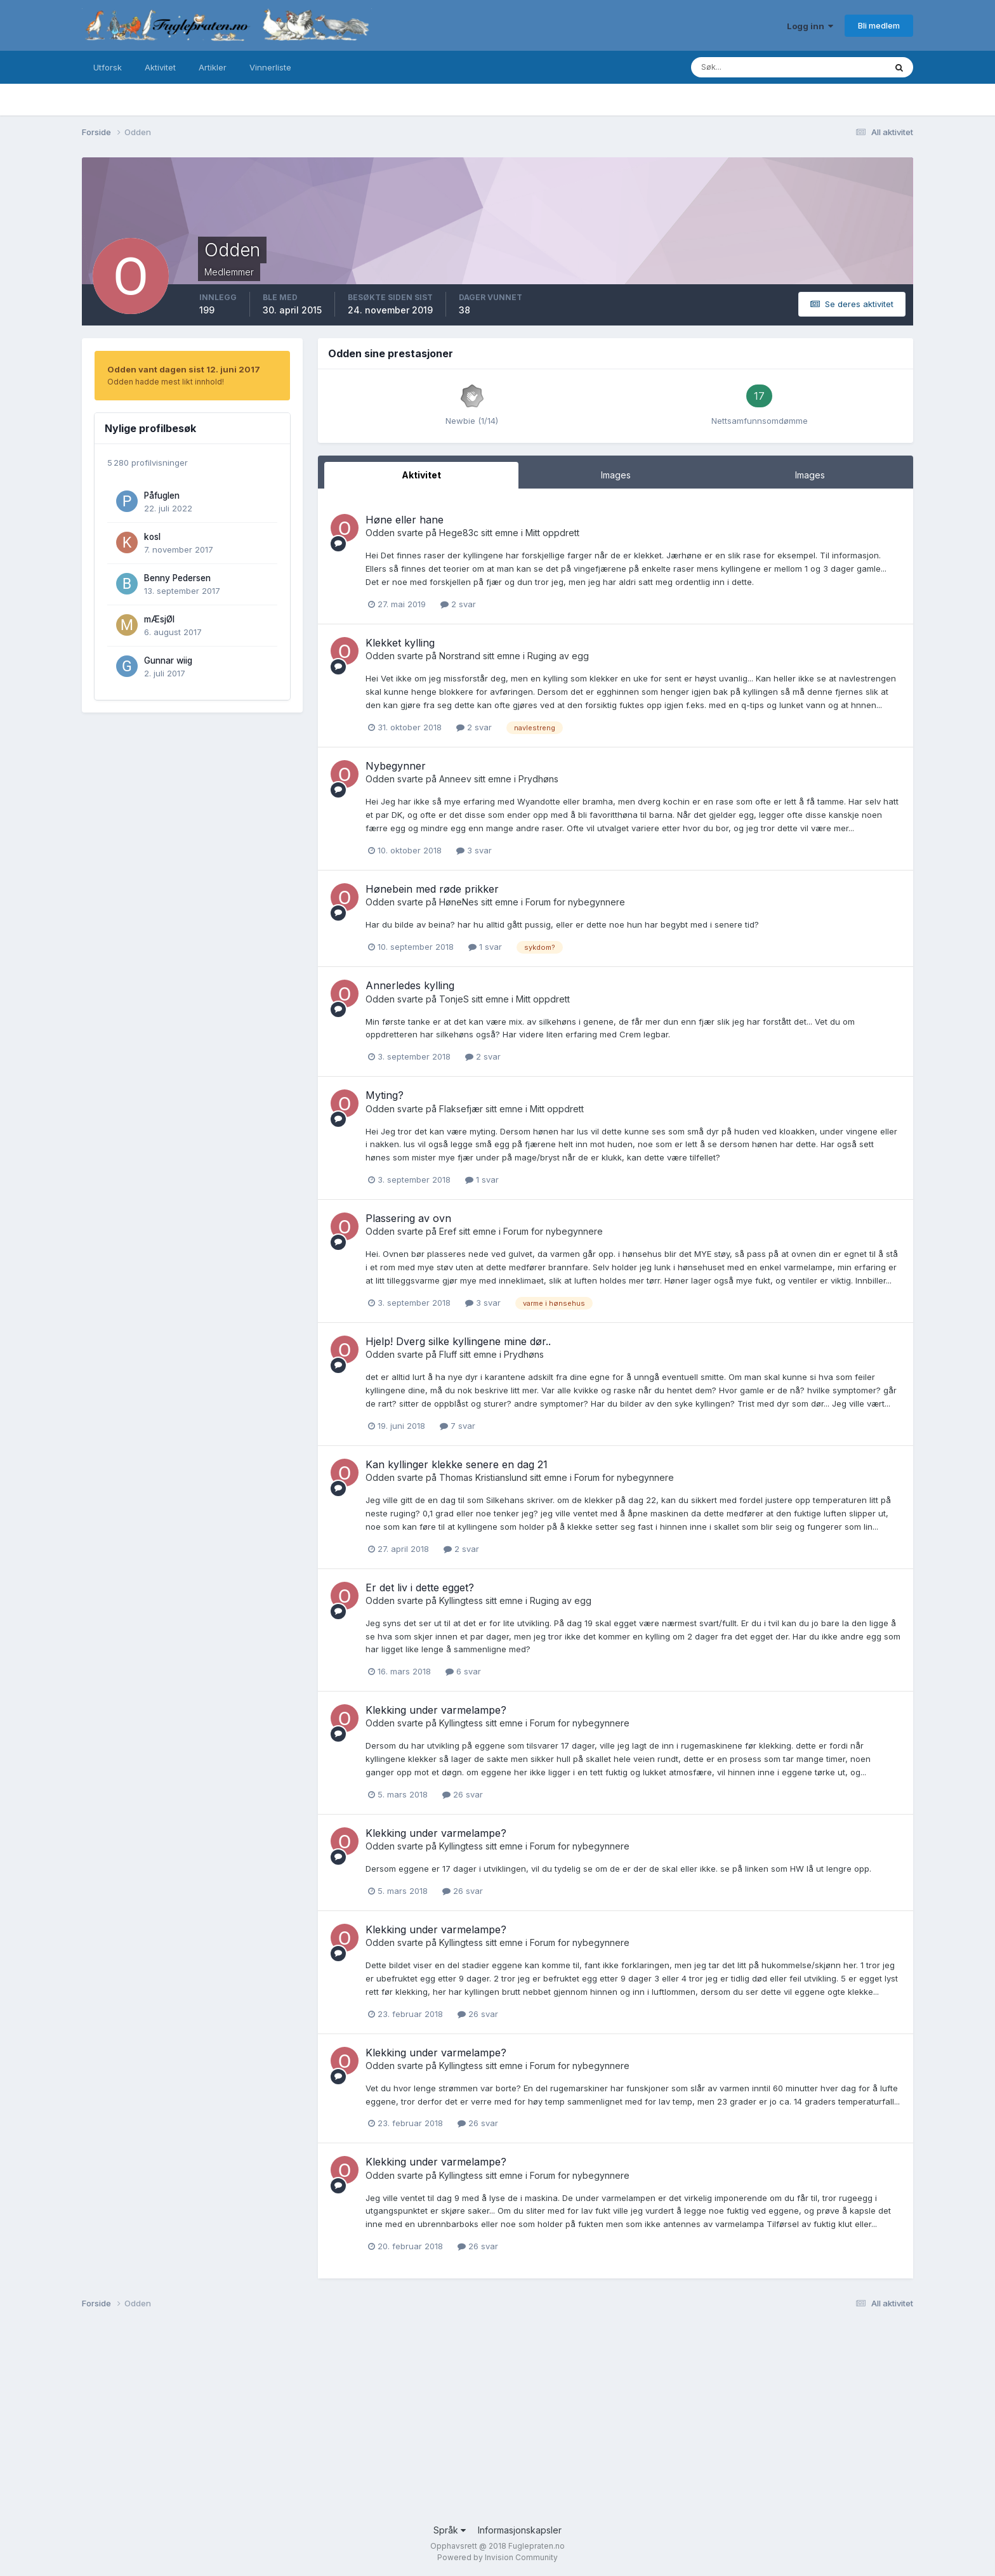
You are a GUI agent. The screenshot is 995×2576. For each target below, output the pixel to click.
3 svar (474, 850)
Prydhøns (538, 778)
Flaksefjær (461, 1108)
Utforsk (107, 67)
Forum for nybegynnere (575, 902)
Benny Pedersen (177, 578)
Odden (380, 532)
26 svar (462, 1794)
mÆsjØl (159, 619)
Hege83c (458, 532)
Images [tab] (616, 475)
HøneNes (458, 902)
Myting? (385, 1095)
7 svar (457, 1426)
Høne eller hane (405, 519)
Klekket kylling (400, 642)
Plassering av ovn (408, 1218)
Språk (449, 2530)
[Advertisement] (462, 2422)
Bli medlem (879, 25)
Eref (447, 1231)
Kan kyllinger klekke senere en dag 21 (457, 1464)
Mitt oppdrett (552, 532)
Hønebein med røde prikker (432, 889)
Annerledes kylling (410, 985)
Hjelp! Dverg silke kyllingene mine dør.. (458, 1341)
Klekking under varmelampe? (436, 1710)
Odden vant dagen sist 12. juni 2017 (183, 369)
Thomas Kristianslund (483, 1477)
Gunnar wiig (168, 660)
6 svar (463, 1671)
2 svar (458, 604)
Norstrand (459, 655)
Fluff (448, 1354)
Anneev (455, 778)
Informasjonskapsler (520, 2530)
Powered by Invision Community (497, 2557)
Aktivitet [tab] (421, 475)
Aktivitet (160, 67)
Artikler (213, 67)
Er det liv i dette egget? (420, 1587)
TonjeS (454, 999)
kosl (152, 537)
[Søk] (737, 67)
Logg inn (810, 26)
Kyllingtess (461, 1600)
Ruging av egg (558, 655)
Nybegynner (396, 765)
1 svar (485, 947)
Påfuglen (162, 495)
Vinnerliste (270, 67)
